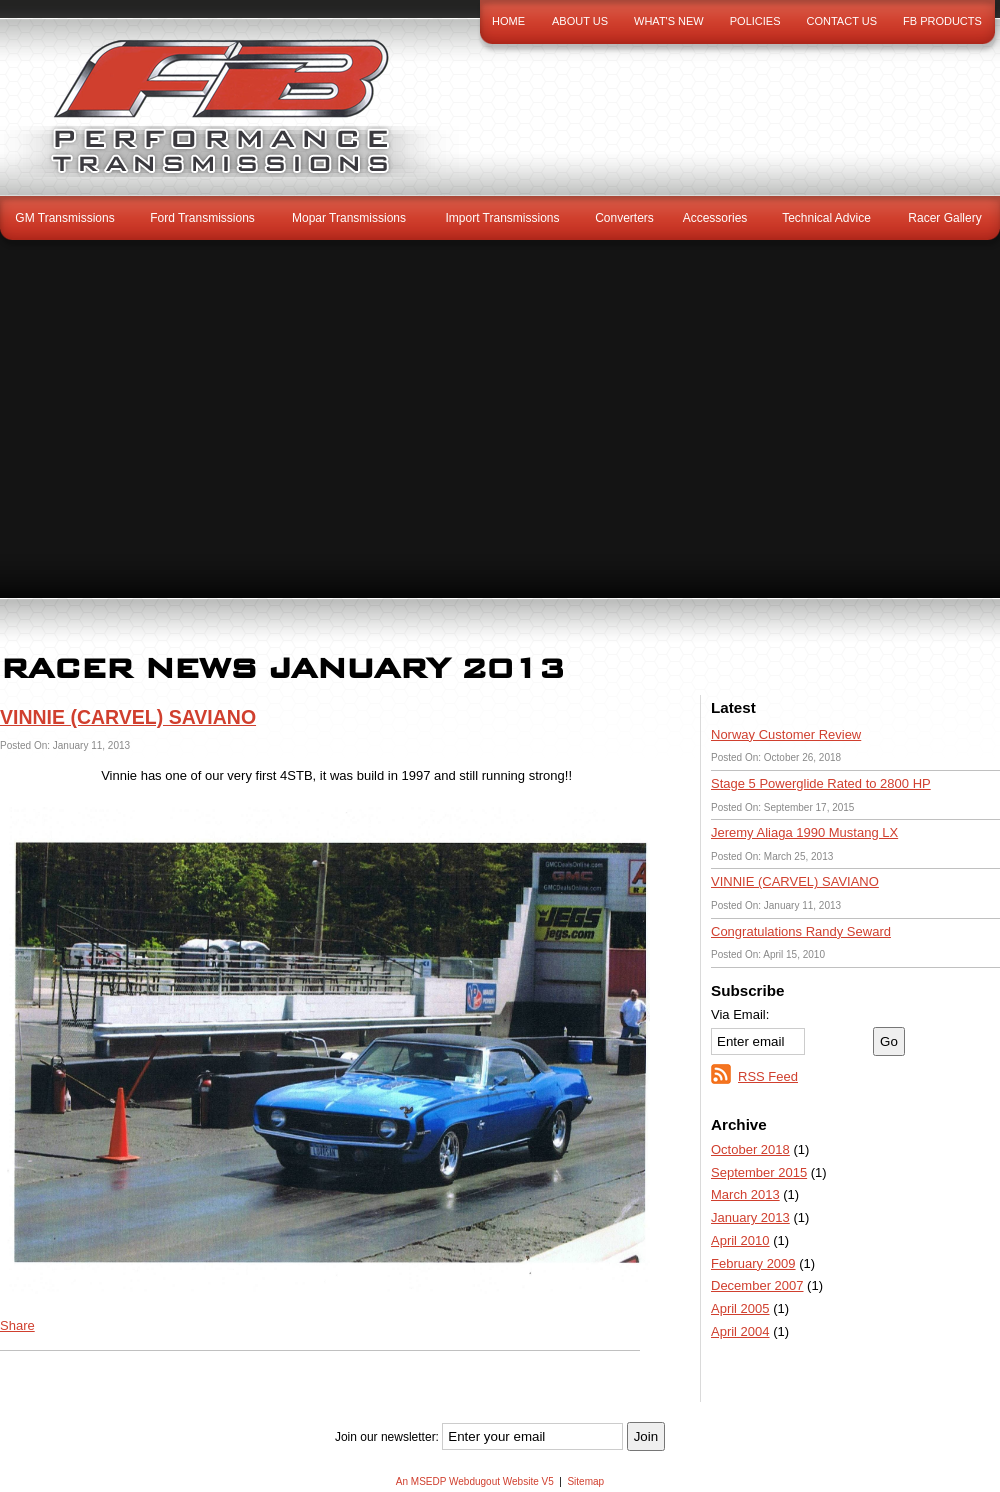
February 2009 (753, 1263)
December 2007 (757, 1285)
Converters (624, 218)
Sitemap (585, 1481)
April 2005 (740, 1308)
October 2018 (750, 1149)
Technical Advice (826, 218)
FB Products (942, 21)
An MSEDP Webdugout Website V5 (475, 1481)
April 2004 (740, 1331)
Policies (755, 21)
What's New (669, 21)
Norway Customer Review (786, 734)
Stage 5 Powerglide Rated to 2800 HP (821, 783)
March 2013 (745, 1194)
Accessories (715, 218)
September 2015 (759, 1172)
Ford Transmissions (202, 218)
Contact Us (842, 21)
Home (508, 21)
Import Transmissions (502, 218)
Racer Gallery (944, 218)
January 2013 (750, 1217)
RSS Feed (768, 1076)
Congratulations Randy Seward (801, 931)
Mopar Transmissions (349, 218)
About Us (580, 21)
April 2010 (740, 1240)
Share (17, 1325)
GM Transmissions (64, 218)
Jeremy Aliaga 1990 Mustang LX (804, 832)
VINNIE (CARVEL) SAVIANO (795, 881)
